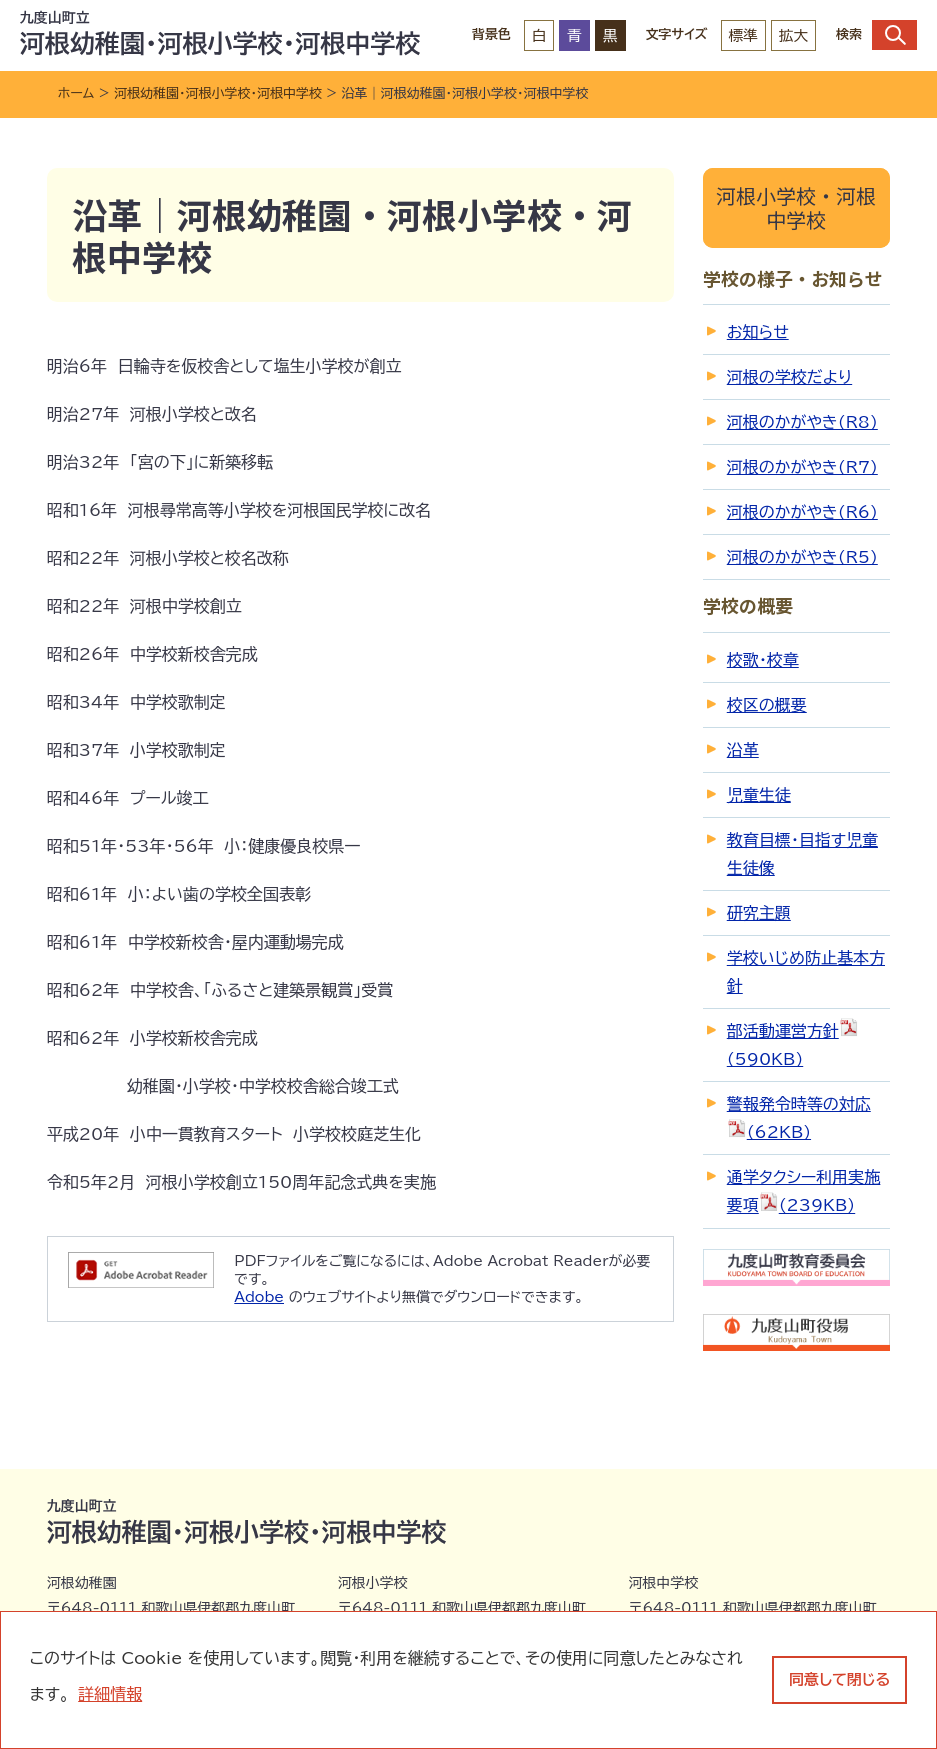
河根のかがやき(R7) (802, 467)
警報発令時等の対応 (799, 1118)
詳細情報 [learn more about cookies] (110, 1694)
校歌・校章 (763, 660)
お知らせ (758, 332)
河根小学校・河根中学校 (796, 207)
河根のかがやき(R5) (802, 557)
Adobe (259, 1297)
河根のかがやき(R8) (802, 422)
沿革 (743, 750)
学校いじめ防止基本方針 (806, 972)
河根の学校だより (789, 377)
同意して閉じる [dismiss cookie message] (839, 1679)
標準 (743, 35)
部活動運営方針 (793, 1042)
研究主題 (759, 913)
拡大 (793, 35)
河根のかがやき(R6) (802, 512)
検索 (876, 35)
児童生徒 (759, 795)
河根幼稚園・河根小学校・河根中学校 (218, 93)
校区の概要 (767, 705)
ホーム (76, 93)
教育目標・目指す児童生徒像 (802, 854)
